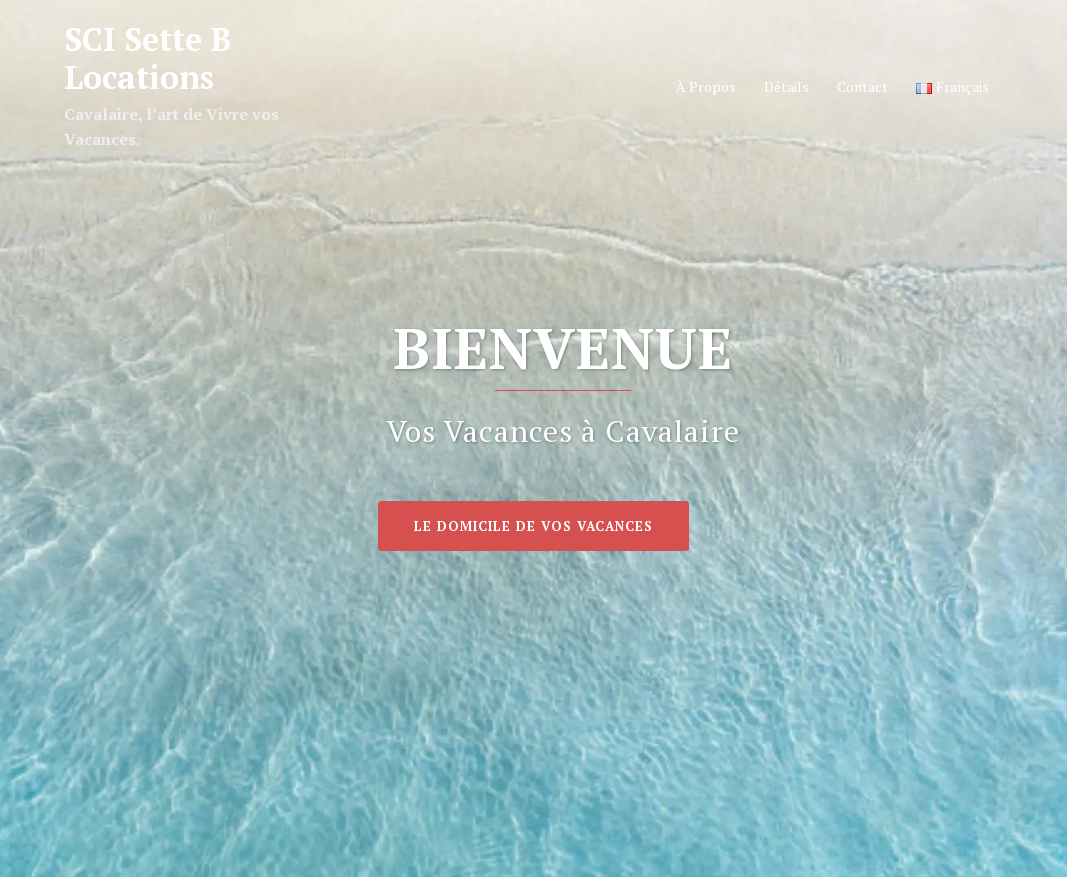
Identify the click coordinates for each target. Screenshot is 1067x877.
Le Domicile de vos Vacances (533, 526)
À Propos (706, 86)
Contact (862, 86)
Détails (786, 86)
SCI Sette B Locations (147, 58)
